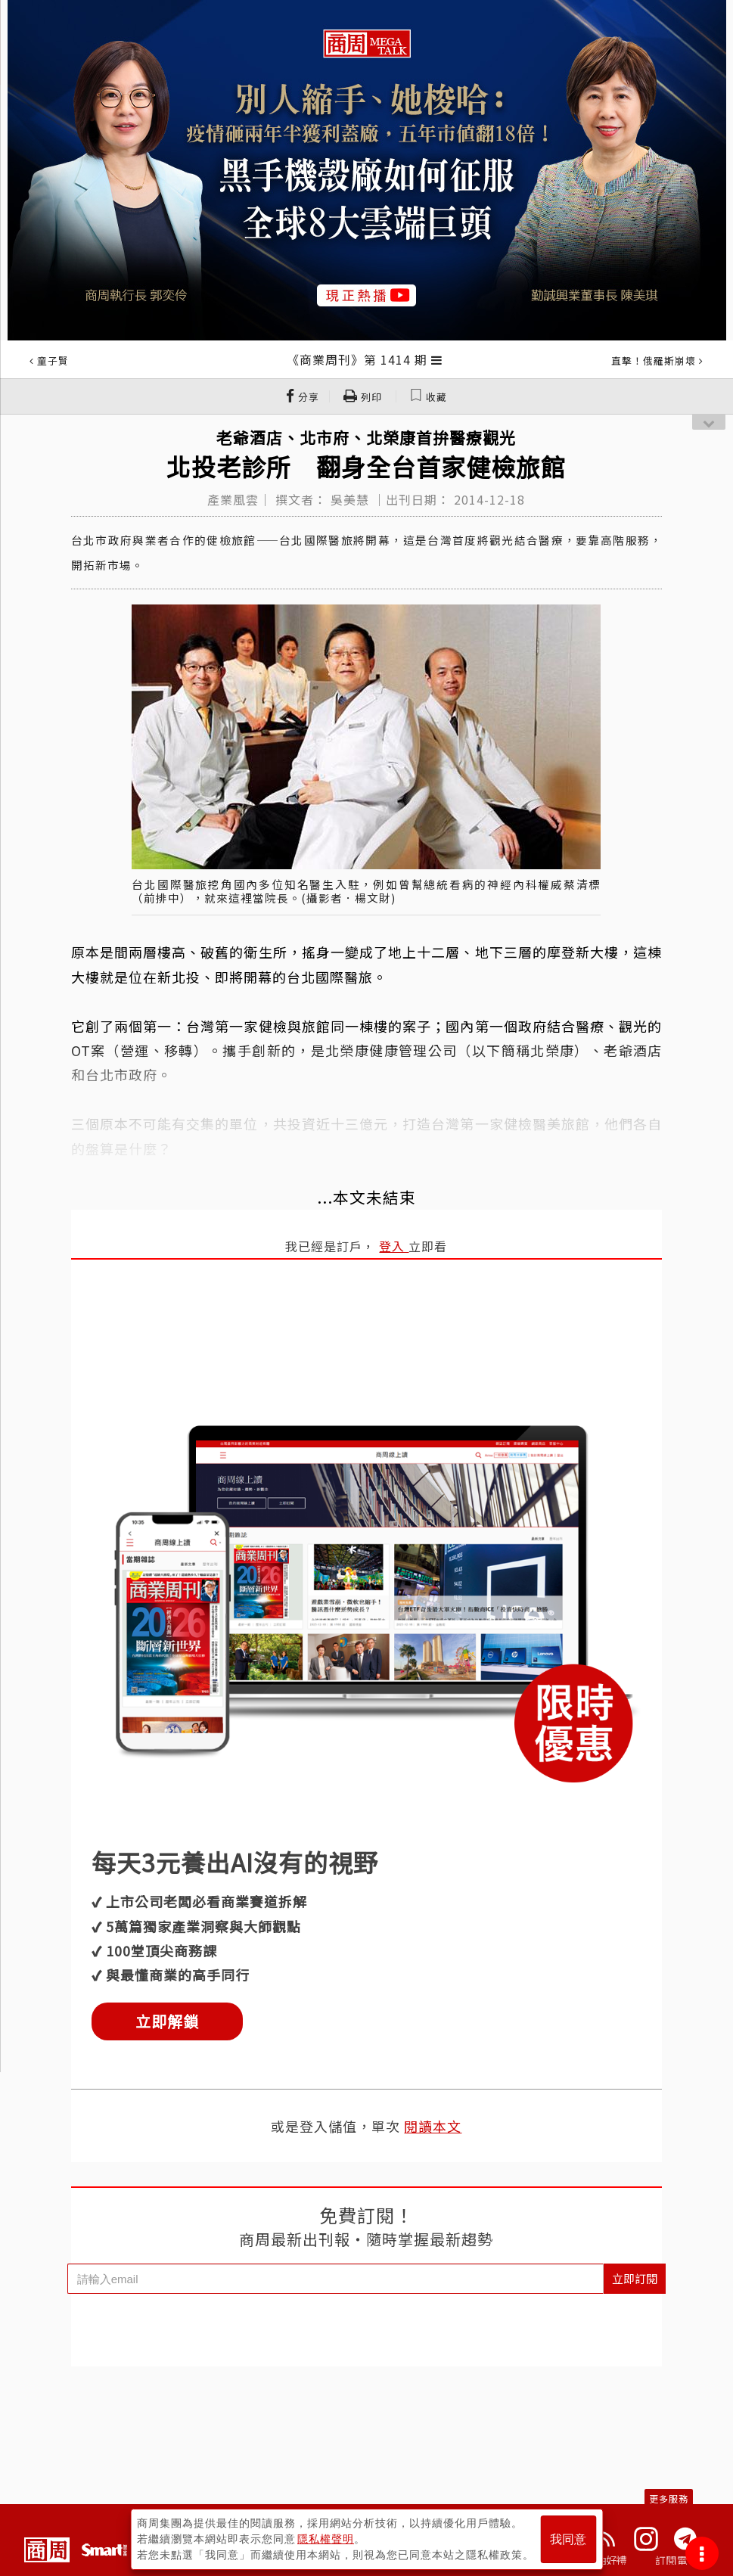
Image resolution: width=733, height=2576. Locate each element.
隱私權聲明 (325, 2539)
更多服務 (668, 2498)
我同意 (568, 2539)
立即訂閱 (634, 2278)
